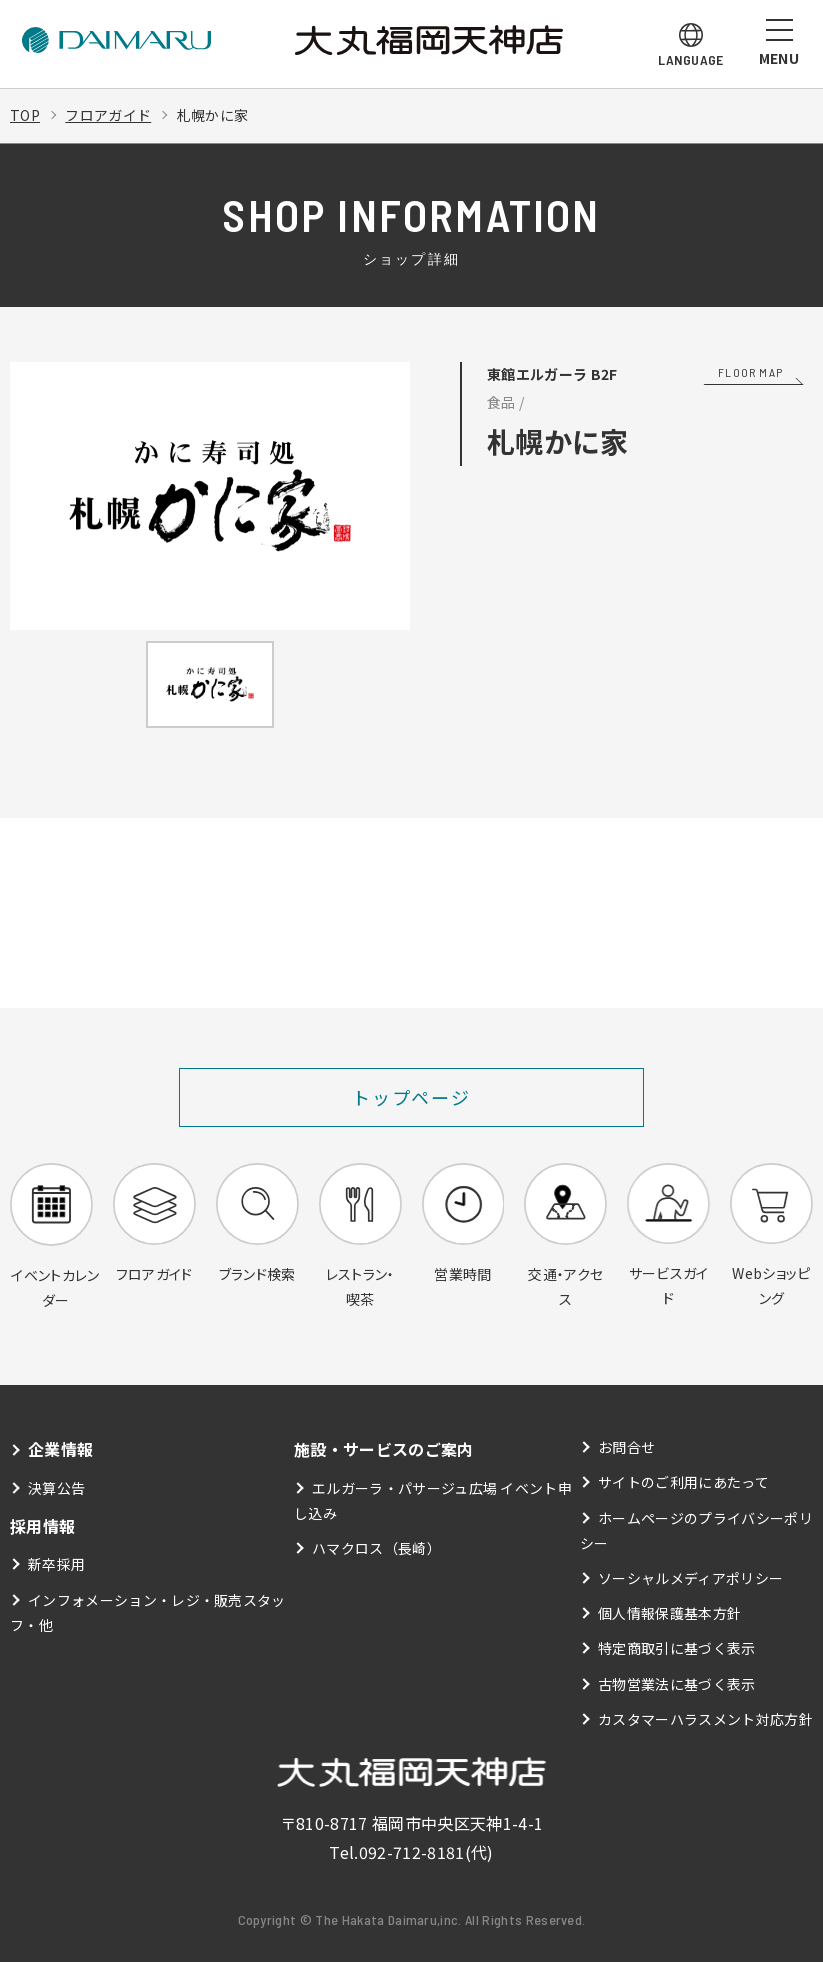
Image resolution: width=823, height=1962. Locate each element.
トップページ (411, 1097)
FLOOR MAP (750, 372)
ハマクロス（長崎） (376, 1548)
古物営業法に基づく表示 (677, 1684)
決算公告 (56, 1488)
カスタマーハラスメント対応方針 (705, 1719)
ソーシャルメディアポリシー (690, 1578)
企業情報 (60, 1449)
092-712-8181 (412, 1852)
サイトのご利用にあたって (683, 1482)
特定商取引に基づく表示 (677, 1648)
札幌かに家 (213, 115)
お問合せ (626, 1447)
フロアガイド (108, 115)
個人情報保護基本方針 (669, 1613)
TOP (25, 115)
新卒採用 (56, 1564)
